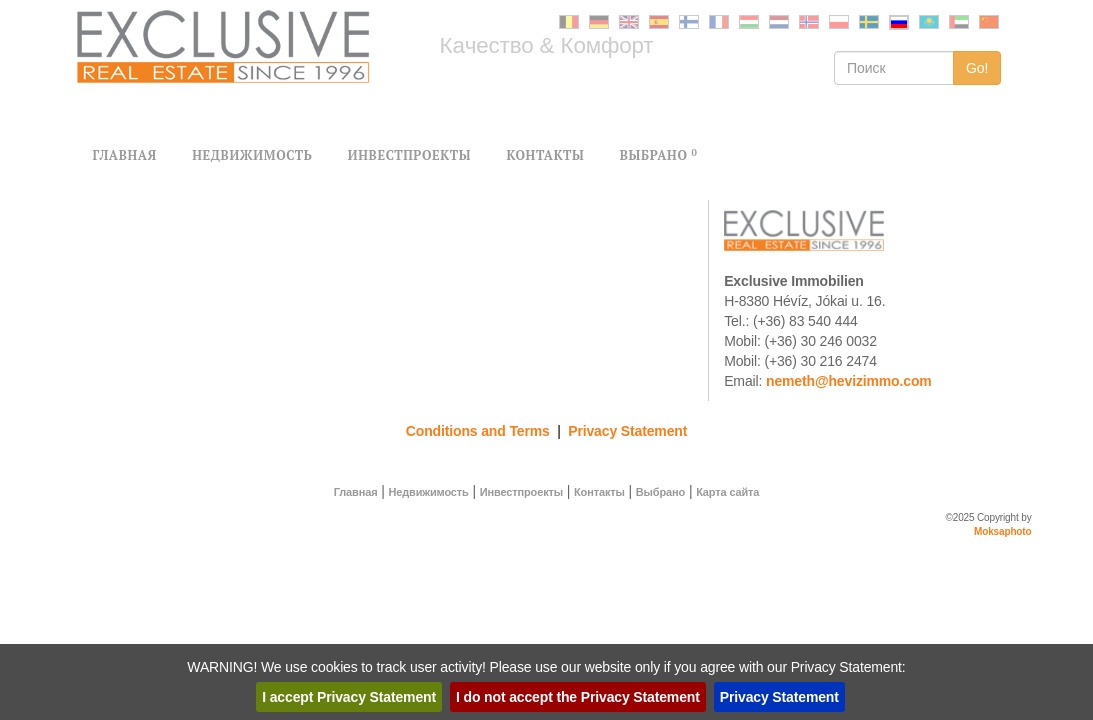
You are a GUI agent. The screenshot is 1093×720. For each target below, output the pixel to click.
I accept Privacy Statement (349, 697)
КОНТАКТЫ (545, 155)
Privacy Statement (627, 431)
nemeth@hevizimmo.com (849, 381)
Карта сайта (727, 492)
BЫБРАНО (659, 155)
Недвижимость (428, 492)
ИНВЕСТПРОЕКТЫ (409, 155)
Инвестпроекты (521, 492)
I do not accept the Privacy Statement (578, 697)
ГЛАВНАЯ (125, 155)
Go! (977, 68)
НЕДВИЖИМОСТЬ (252, 155)
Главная (356, 492)
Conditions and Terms (478, 431)
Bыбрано (660, 492)
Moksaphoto (1003, 531)
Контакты (599, 492)
